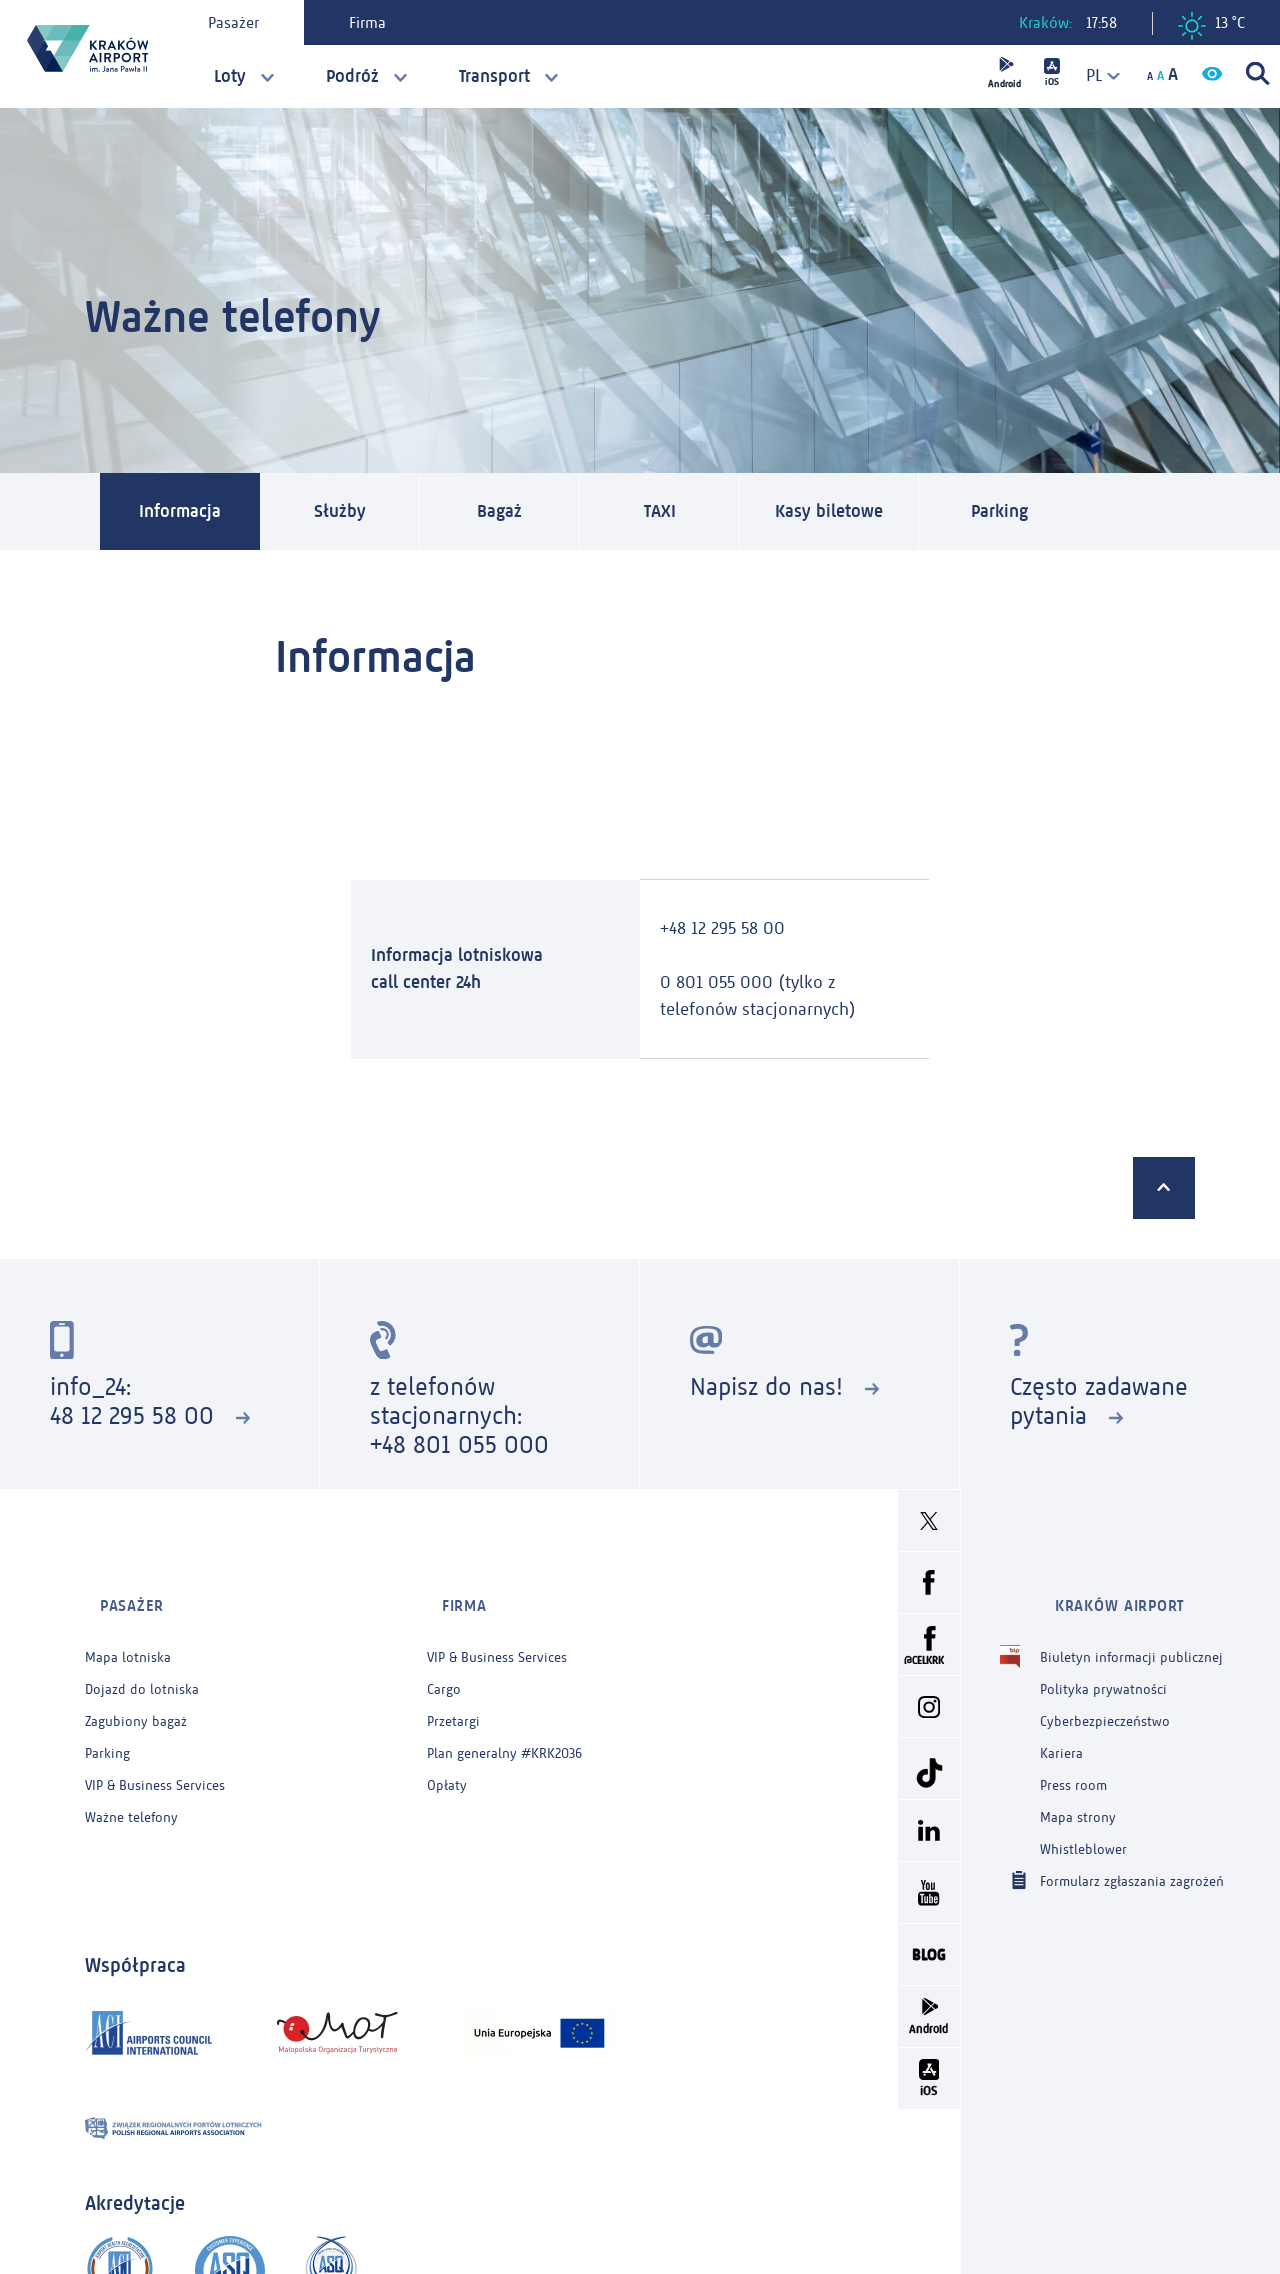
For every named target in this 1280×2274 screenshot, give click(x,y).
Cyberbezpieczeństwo (1105, 1698)
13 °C (1211, 26)
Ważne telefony (131, 1794)
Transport (494, 76)
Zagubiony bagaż (136, 1698)
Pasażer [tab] (244, 22)
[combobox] (1095, 75)
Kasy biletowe (853, 513)
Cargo (444, 1666)
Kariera (1061, 1730)
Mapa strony (1078, 1794)
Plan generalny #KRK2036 (504, 1730)
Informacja (186, 513)
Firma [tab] (378, 22)
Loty (230, 76)
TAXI (673, 513)
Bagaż (512, 513)
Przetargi (453, 1698)
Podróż (352, 76)
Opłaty (447, 1762)
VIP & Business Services (155, 1762)
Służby (352, 513)
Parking (1034, 513)
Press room (1073, 1762)
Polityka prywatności (1103, 1666)
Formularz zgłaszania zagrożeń (1132, 1857)
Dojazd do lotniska (142, 1666)
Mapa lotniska (128, 1634)
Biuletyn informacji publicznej (1131, 1634)
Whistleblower (1083, 1826)
